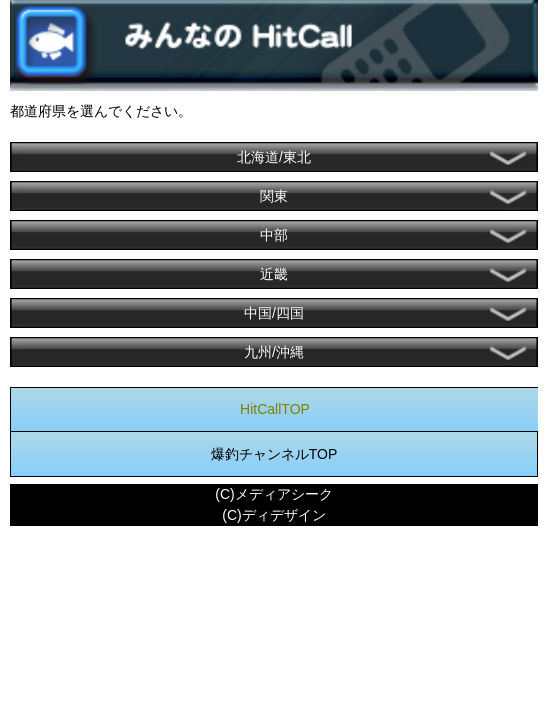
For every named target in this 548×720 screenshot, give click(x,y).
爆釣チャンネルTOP (274, 454)
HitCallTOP (275, 409)
